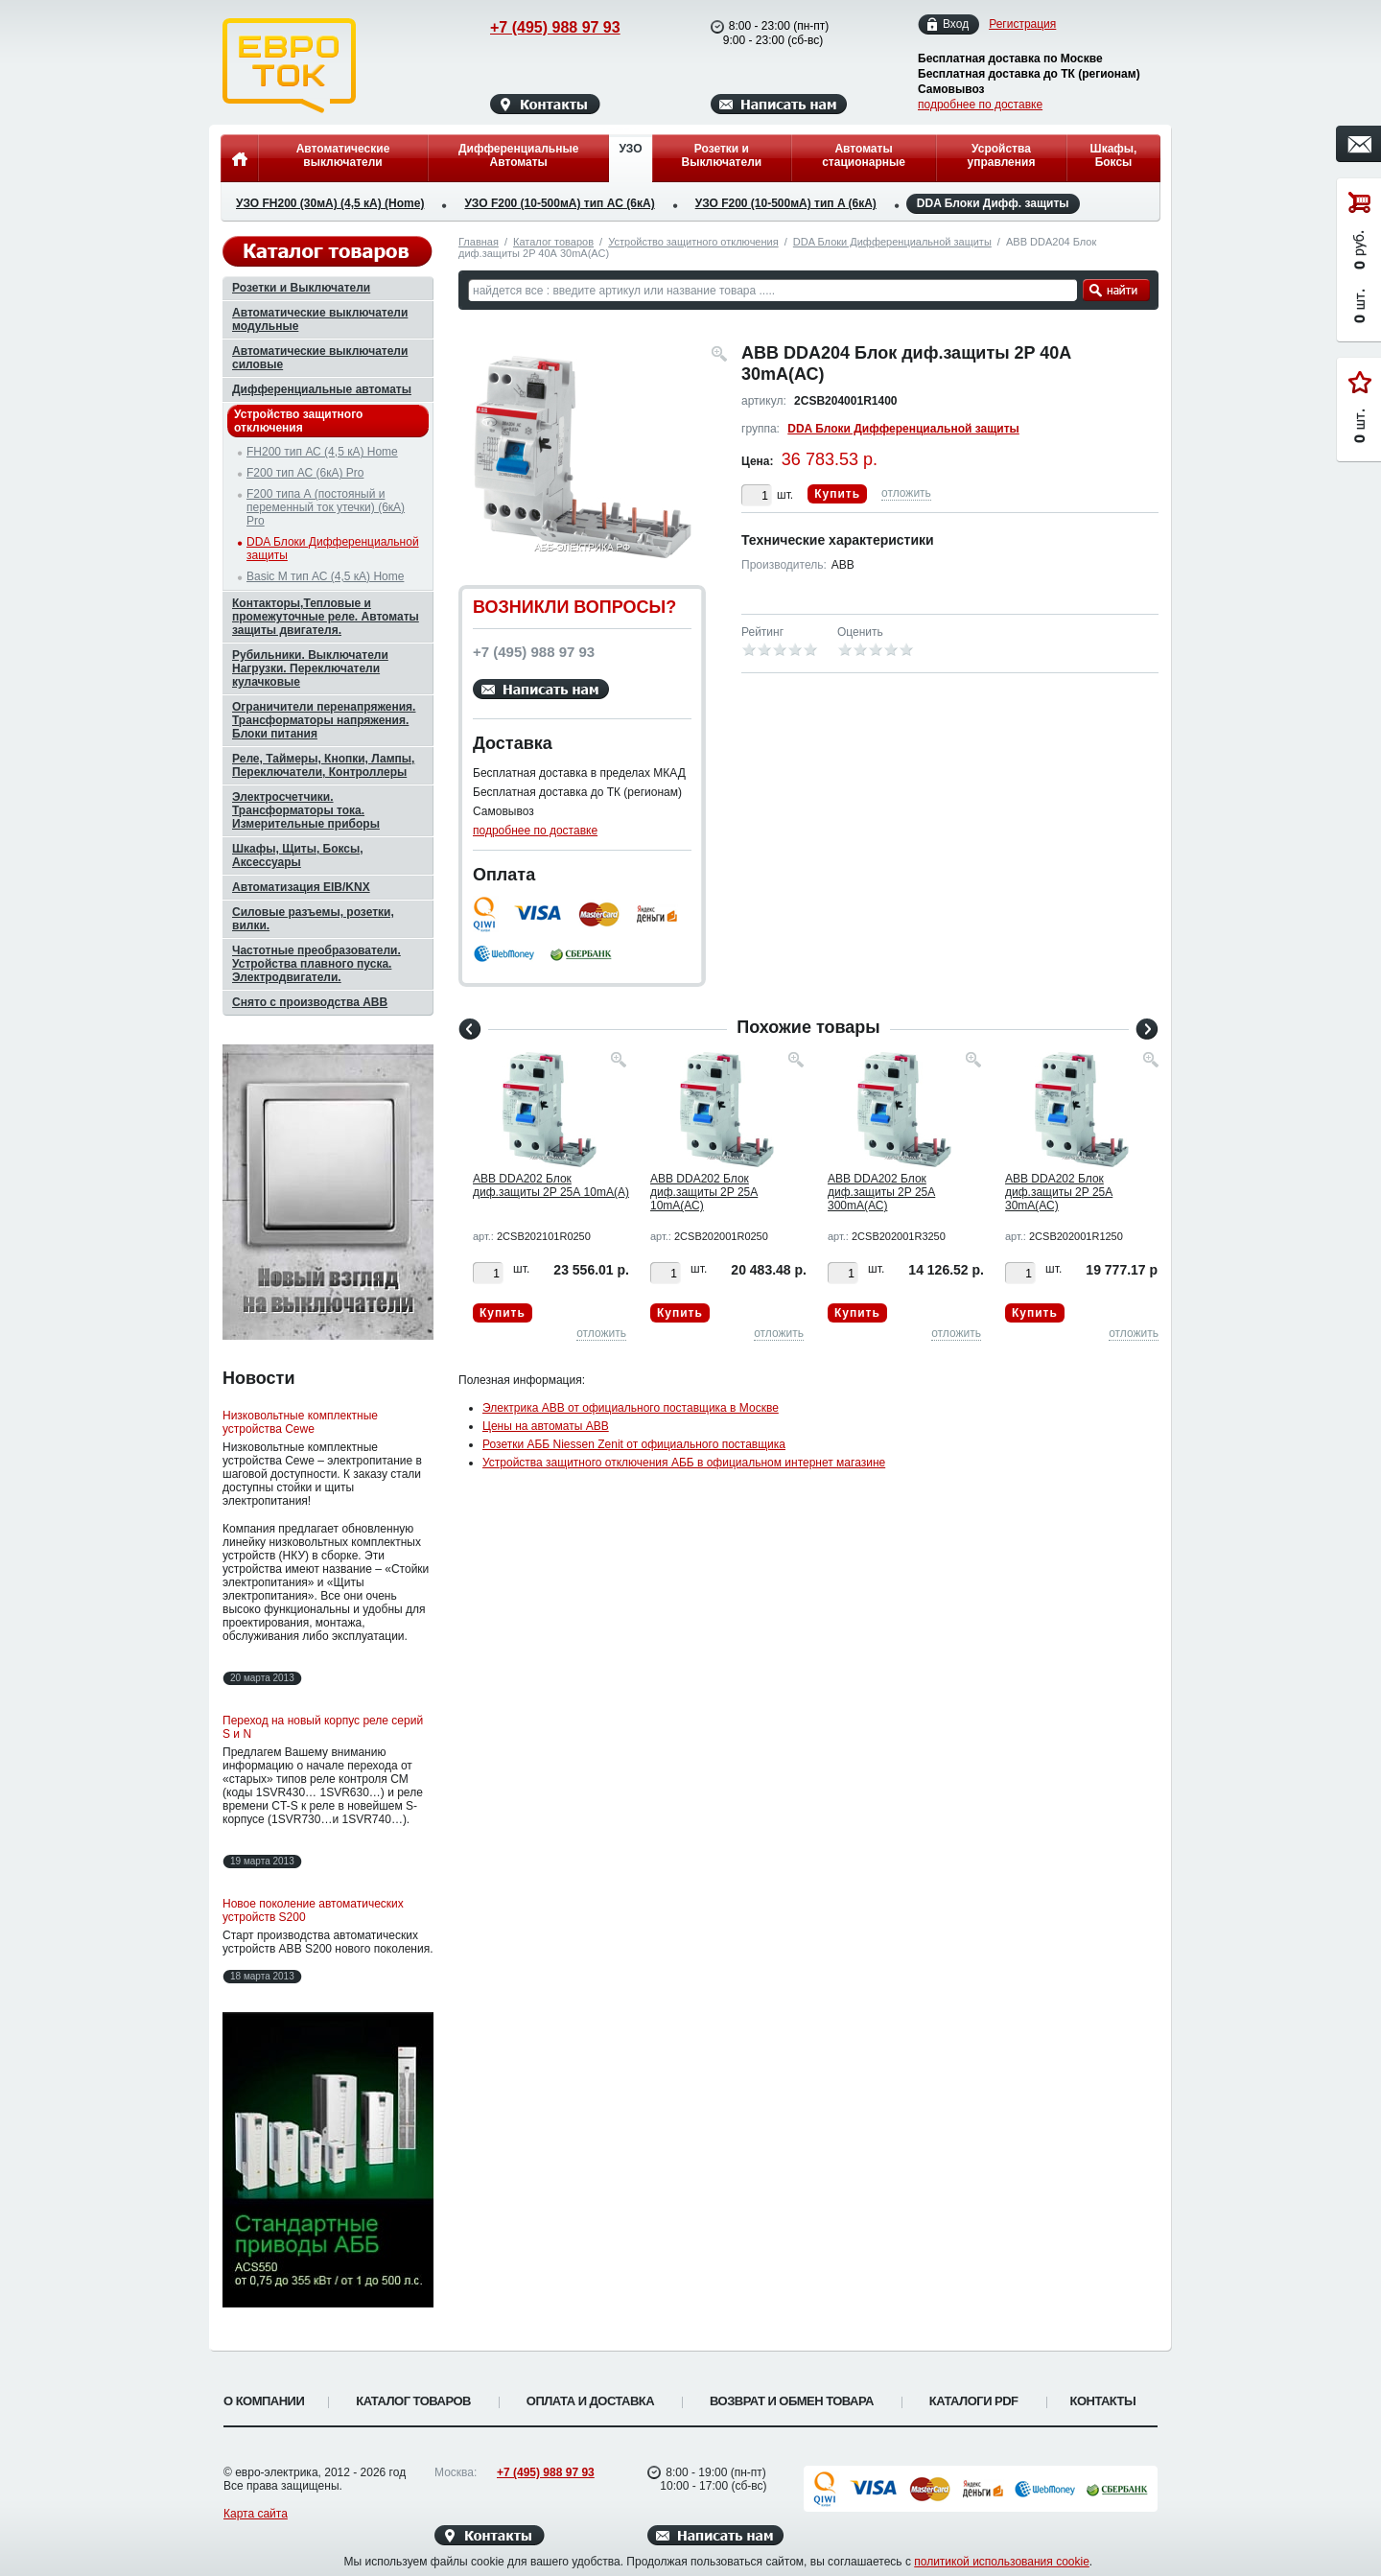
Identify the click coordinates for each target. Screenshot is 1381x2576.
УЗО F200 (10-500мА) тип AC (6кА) (559, 203)
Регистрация (1022, 24)
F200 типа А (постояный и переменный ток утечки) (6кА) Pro (325, 507)
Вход (956, 24)
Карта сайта (255, 2513)
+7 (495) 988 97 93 (537, 27)
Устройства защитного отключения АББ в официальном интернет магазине (683, 1462)
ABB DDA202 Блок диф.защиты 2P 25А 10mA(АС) (704, 1192)
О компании (263, 2401)
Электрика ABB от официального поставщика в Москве (630, 1408)
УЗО (630, 148)
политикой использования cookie (1001, 2561)
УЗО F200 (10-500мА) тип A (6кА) (786, 203)
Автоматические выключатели (343, 155)
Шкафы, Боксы (1113, 155)
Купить (837, 494)
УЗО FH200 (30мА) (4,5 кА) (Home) (330, 203)
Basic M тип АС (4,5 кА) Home (325, 576)
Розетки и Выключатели (722, 155)
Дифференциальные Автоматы (518, 155)
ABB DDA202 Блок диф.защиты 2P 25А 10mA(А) (551, 1185)
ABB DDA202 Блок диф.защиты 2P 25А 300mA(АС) (881, 1192)
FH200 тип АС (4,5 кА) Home (322, 451)
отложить (906, 493)
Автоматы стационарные (863, 155)
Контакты (1103, 2401)
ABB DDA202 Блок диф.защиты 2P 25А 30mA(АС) (1058, 1192)
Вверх (1232, 2515)
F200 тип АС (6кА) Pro (304, 473)
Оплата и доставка (590, 2401)
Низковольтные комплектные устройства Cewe (300, 1422)
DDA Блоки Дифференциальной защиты (892, 241)
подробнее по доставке (980, 104)
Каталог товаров (553, 241)
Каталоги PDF (973, 2401)
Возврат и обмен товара (792, 2401)
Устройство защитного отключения (693, 241)
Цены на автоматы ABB (545, 1426)
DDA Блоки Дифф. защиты (993, 204)
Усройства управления (1001, 155)
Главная (478, 241)
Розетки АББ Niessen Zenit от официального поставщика (633, 1444)
